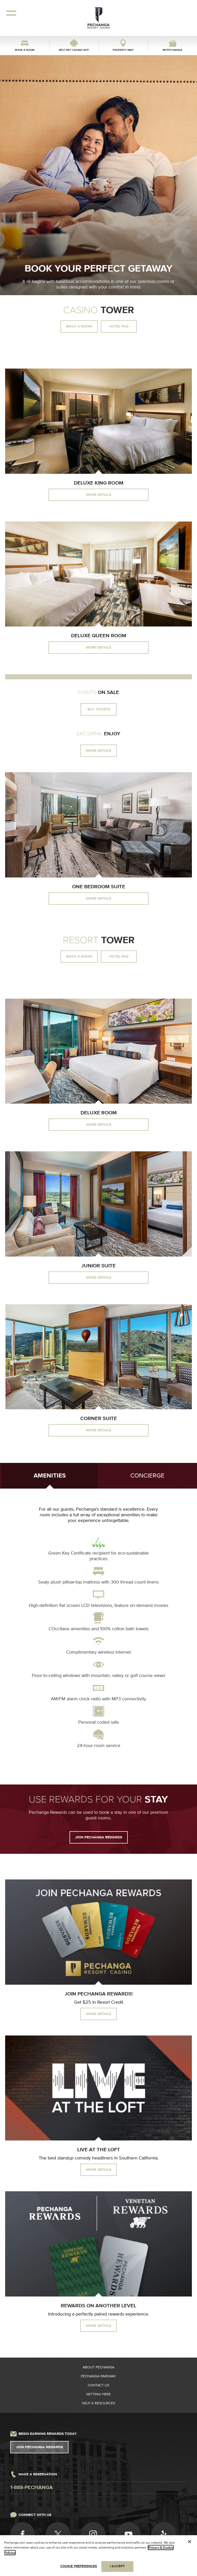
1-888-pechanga (31, 2487)
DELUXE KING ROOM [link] (98, 483)
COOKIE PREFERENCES (78, 2566)
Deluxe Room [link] (99, 1113)
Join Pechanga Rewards (39, 2447)
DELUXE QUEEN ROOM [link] (98, 636)
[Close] (189, 2541)
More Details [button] (98, 495)
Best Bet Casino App (74, 50)
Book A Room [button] (79, 326)
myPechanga (172, 50)
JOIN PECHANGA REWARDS (98, 1837)
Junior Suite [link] (98, 1266)
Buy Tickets (98, 709)
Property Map (123, 50)
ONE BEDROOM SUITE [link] (98, 887)
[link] (98, 472)
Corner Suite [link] (98, 1418)
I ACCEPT (117, 2566)
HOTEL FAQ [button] (119, 326)
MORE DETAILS (98, 750)
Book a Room (24, 50)
